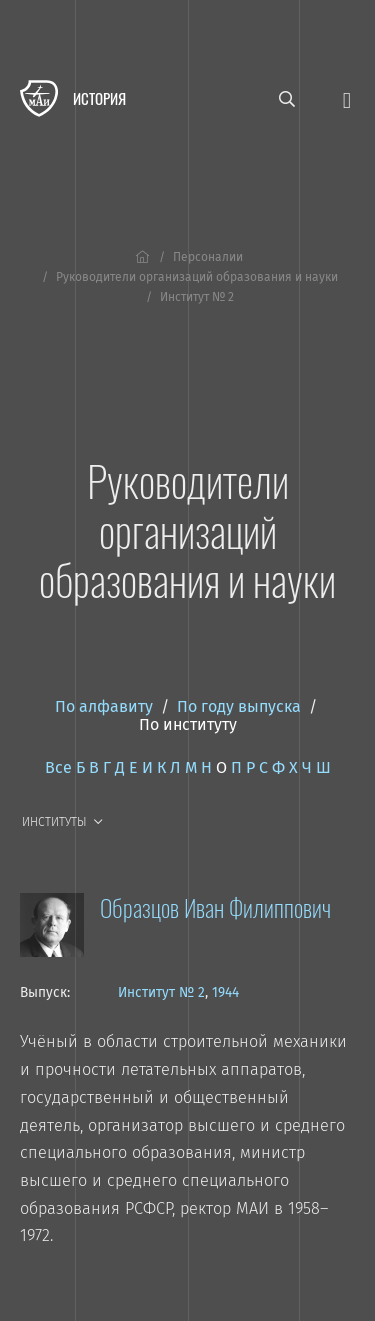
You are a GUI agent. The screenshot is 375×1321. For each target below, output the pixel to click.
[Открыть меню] (347, 98)
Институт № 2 (161, 992)
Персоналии (208, 257)
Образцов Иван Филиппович (215, 907)
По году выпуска (239, 706)
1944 (225, 992)
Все (58, 767)
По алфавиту (104, 706)
